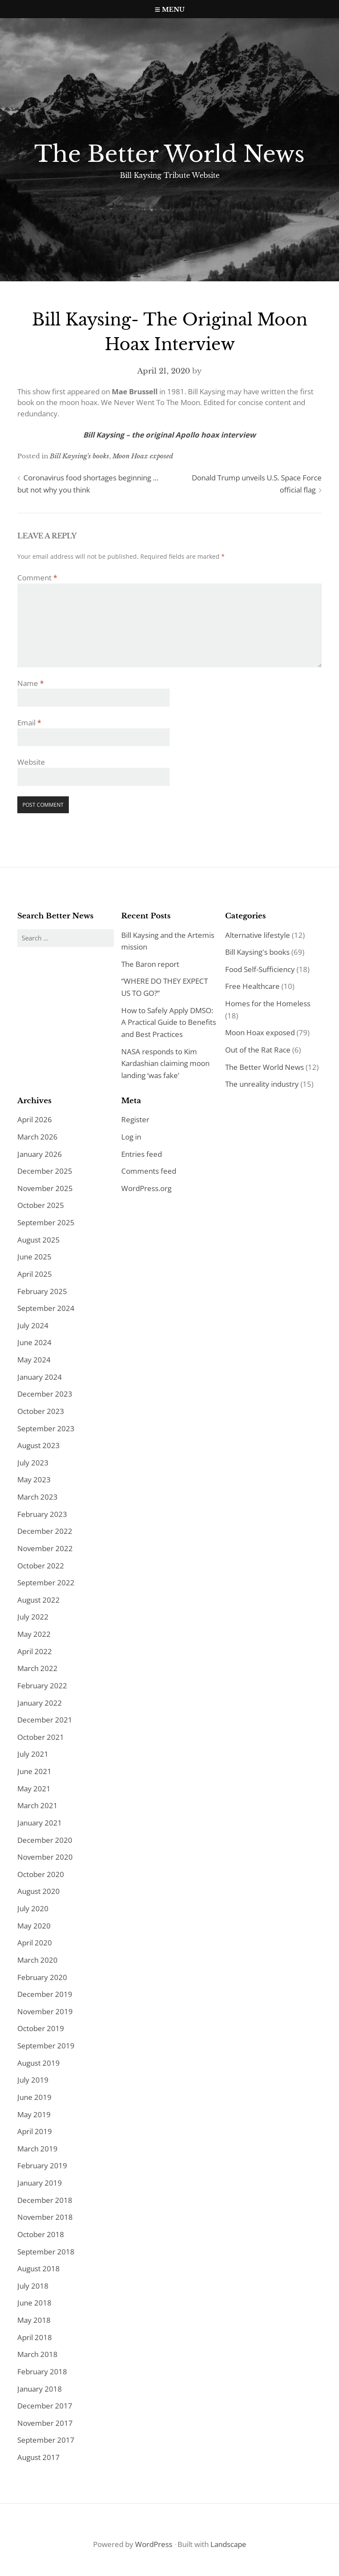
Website (31, 762)
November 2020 (45, 1857)
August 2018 (38, 2268)
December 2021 (44, 1720)
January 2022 (39, 1703)
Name (30, 683)
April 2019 (34, 2131)
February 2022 (42, 1685)
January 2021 (39, 1823)
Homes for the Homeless (267, 1003)
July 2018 (32, 2286)
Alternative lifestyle (257, 935)
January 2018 (39, 2389)
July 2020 (32, 1908)
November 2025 (45, 1188)
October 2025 (40, 1205)
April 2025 (34, 1274)
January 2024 (39, 1377)
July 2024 (32, 1325)
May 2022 (34, 1634)
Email (29, 723)
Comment (37, 578)
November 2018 (45, 2217)
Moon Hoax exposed (143, 456)
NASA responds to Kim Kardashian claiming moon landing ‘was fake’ (165, 1063)
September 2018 (45, 2252)
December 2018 (44, 2200)
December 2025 (44, 1171)
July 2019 (32, 2080)
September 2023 (45, 1428)
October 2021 (40, 1737)
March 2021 (37, 1805)
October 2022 (40, 1566)
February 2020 (42, 1977)
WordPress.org (146, 1188)
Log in (131, 1137)
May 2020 (34, 1926)
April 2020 (34, 1943)
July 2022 (32, 1617)
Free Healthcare (252, 986)
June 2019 (34, 2097)
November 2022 (45, 1548)
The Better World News (169, 154)
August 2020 (38, 1891)
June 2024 (34, 1342)
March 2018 (37, 2354)
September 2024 (45, 1308)
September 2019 (45, 2046)
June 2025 (34, 1257)
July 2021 (32, 1754)
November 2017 (45, 2423)
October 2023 (40, 1411)
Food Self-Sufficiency (260, 969)
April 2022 (34, 1651)
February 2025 (42, 1291)
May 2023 (34, 1479)
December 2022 (44, 1531)
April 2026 (34, 1119)
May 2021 (34, 1789)
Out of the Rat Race (258, 1050)
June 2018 (34, 2303)
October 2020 (40, 1874)
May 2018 (34, 2320)
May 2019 (34, 2114)
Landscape (228, 2544)
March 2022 (37, 1668)
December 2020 (44, 1840)
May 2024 (34, 1360)
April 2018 (34, 2337)
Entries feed (141, 1154)
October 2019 (40, 2028)
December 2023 (44, 1394)
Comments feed (148, 1171)
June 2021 (34, 1771)
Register (135, 1119)
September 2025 (45, 1222)
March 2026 (37, 1137)
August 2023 (38, 1445)
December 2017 (44, 2406)
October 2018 (40, 2234)
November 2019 (45, 2011)
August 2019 (38, 2063)
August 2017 (38, 2457)
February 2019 (42, 2165)
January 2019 (39, 2183)
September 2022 (45, 1582)
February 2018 (42, 2371)
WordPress (153, 2544)
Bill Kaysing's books (79, 456)
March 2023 (37, 1497)
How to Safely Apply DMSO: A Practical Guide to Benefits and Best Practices (168, 1022)
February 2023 (42, 1514)
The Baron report (150, 964)
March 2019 (37, 2149)
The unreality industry (262, 1084)
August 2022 (38, 1600)
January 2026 (39, 1154)
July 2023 (32, 1463)
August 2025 (38, 1240)
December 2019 (44, 1994)
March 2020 (37, 1960)
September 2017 (45, 2440)
